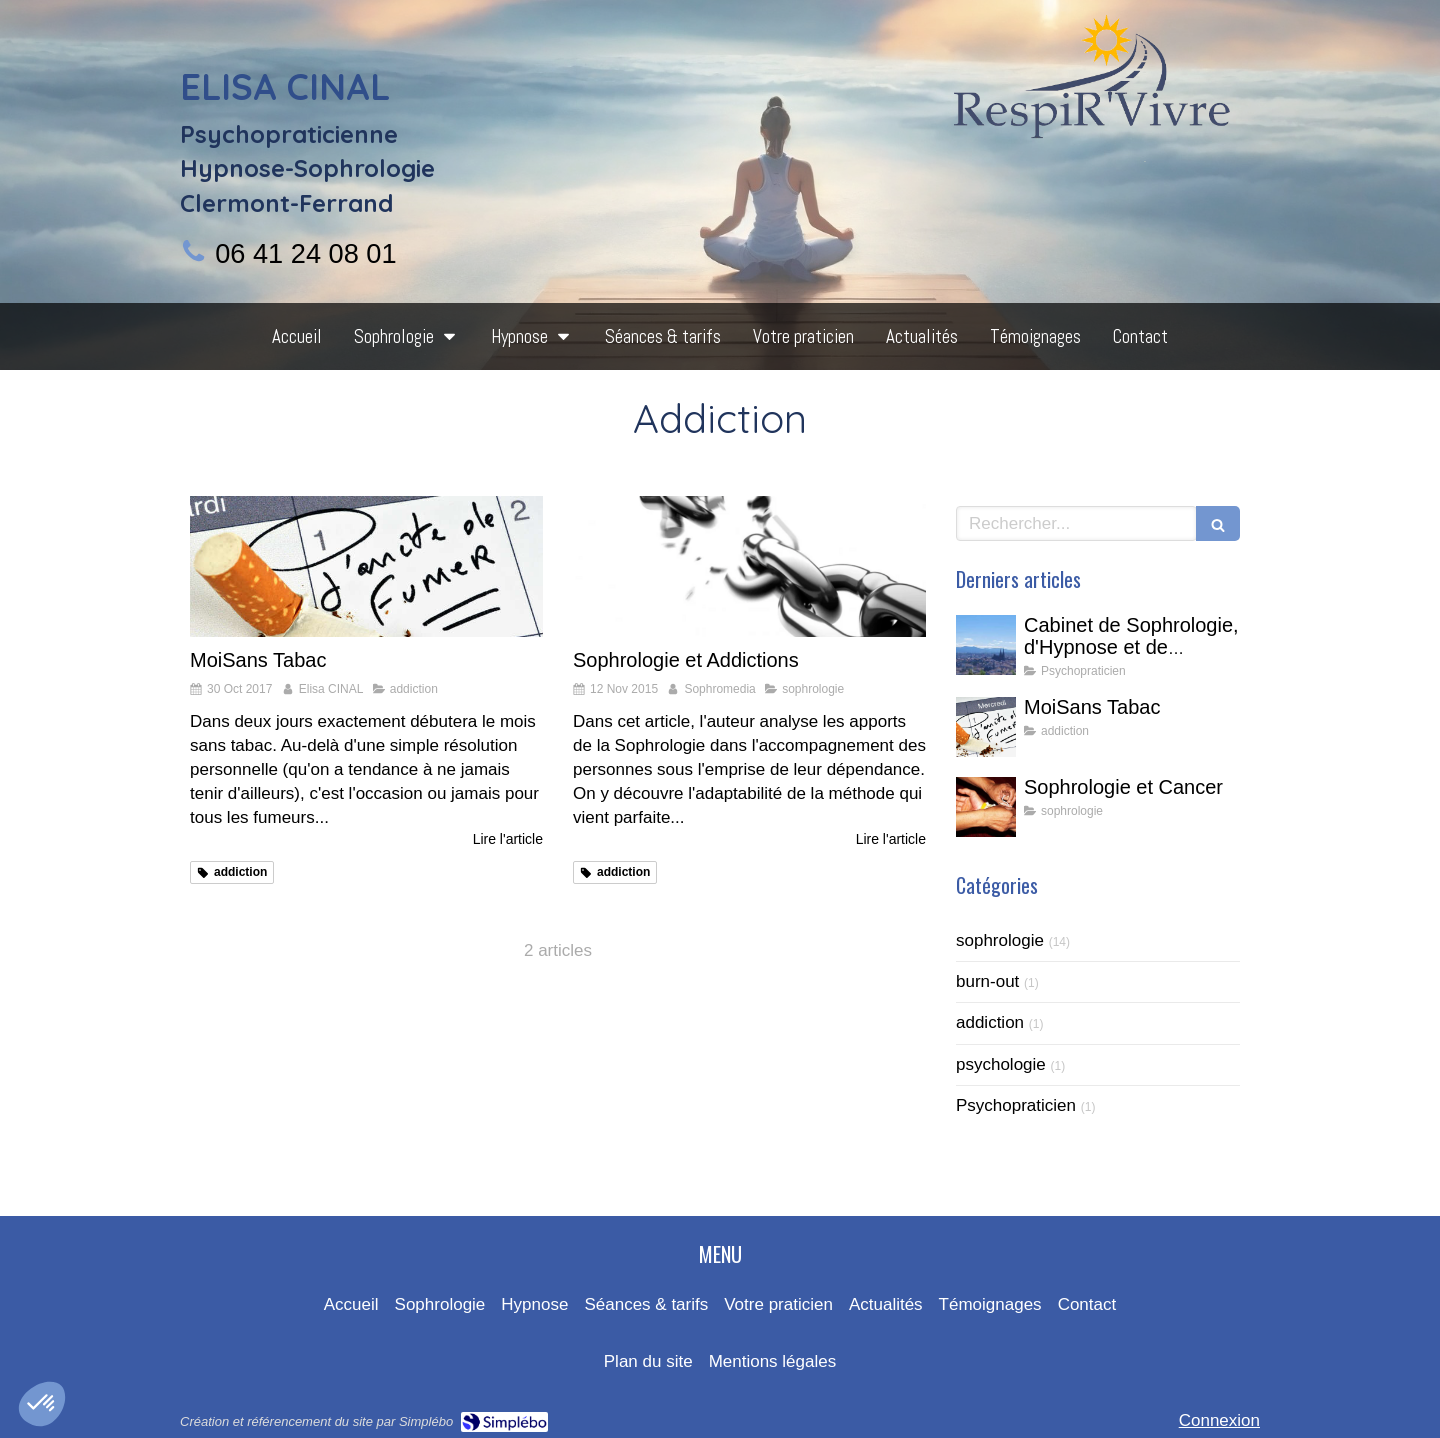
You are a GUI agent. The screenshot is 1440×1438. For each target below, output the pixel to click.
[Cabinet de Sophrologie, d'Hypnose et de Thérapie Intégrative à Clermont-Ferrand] (986, 645)
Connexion (1219, 1420)
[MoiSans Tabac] (366, 566)
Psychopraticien (1016, 1105)
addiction (990, 1022)
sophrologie (1000, 940)
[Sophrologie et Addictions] (749, 566)
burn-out (987, 981)
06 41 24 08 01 (305, 253)
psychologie (1001, 1064)
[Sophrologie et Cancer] (986, 807)
